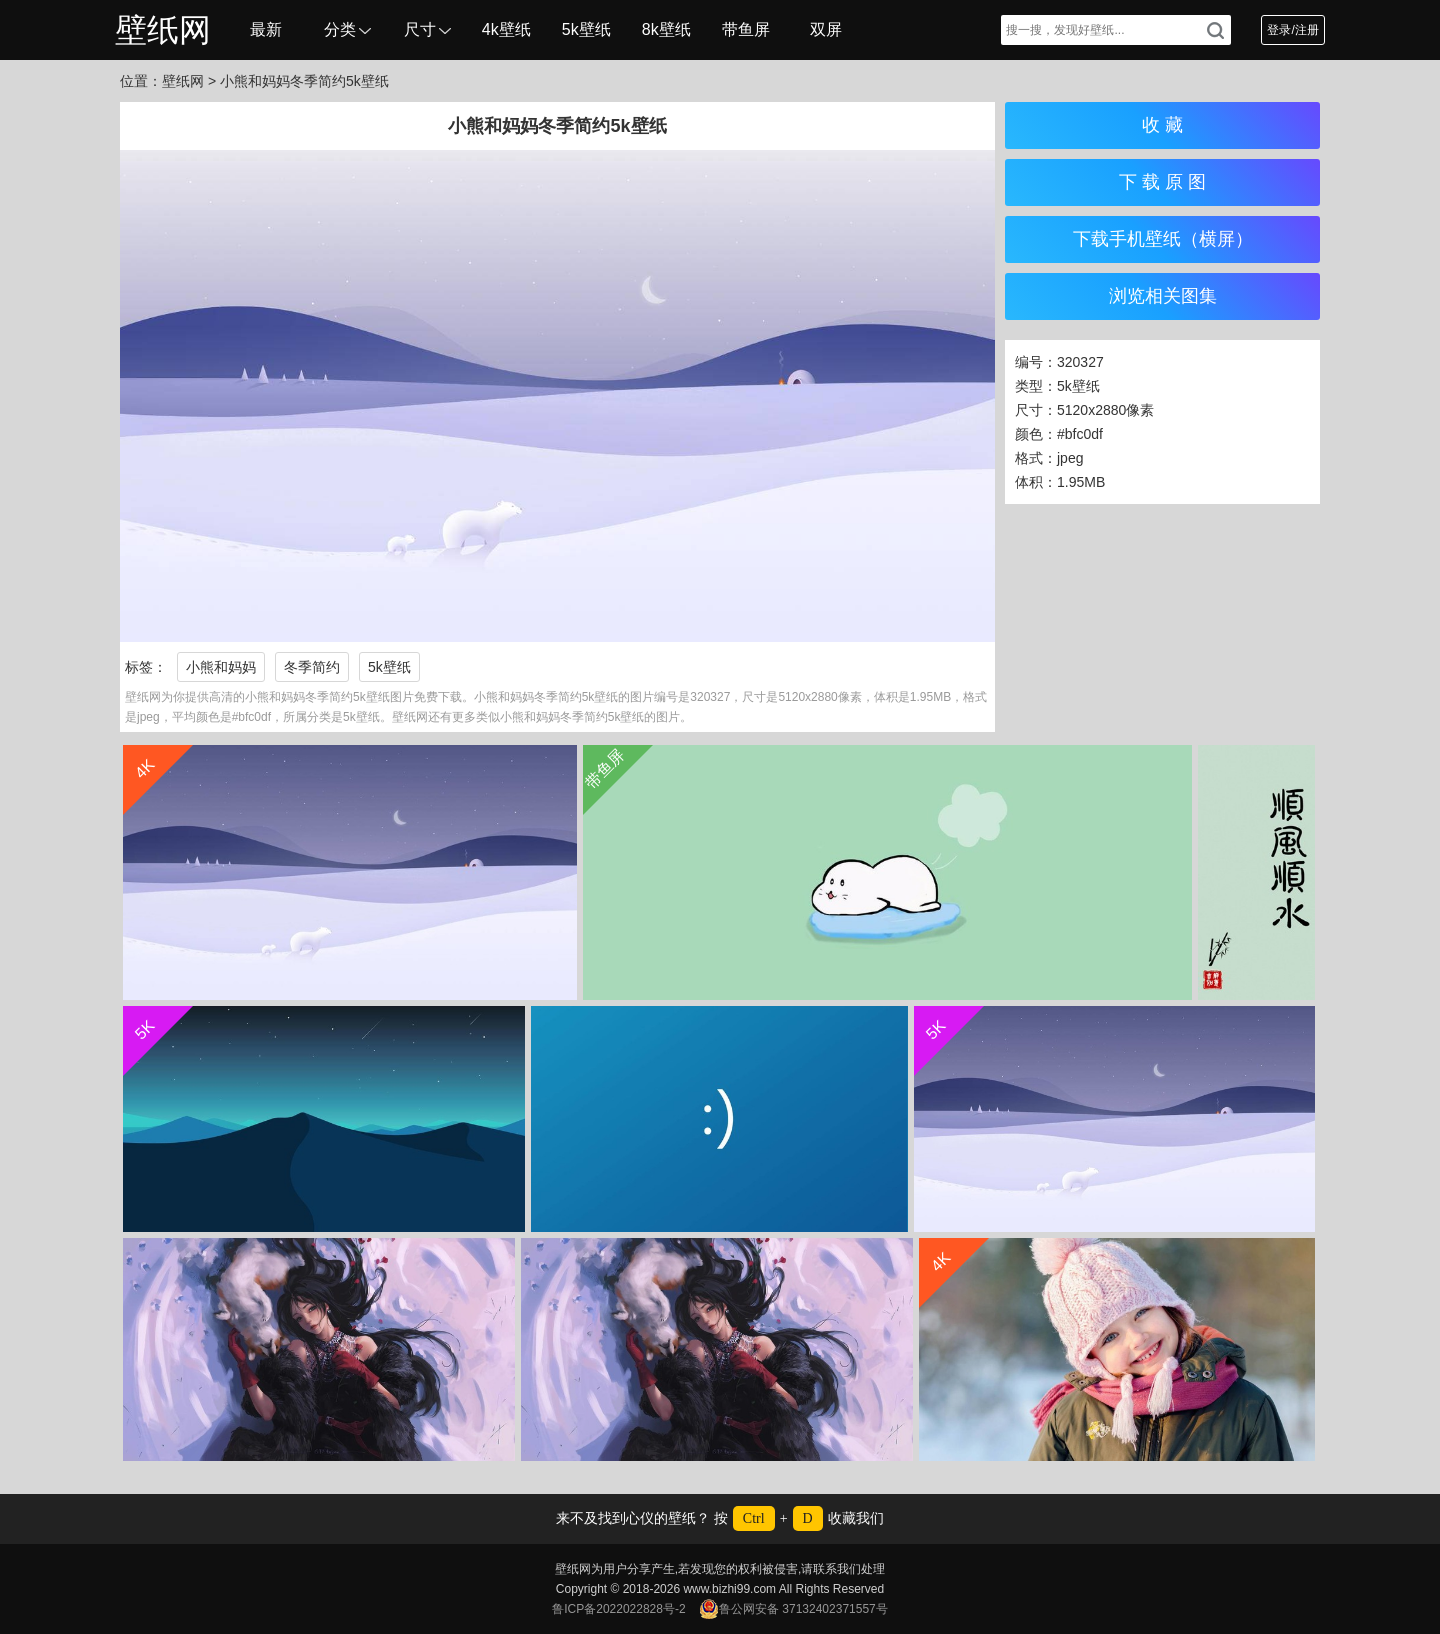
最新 (266, 29)
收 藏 (1162, 125)
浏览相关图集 (1163, 296)
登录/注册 (1292, 30)
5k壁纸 (586, 29)
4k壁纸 (506, 29)
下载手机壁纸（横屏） (1163, 239)
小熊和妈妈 (221, 667)
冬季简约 (312, 667)
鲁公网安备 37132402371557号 (793, 1609)
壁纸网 (163, 30)
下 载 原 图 (1162, 182)
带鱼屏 (746, 29)
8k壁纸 (666, 29)
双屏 (826, 29)
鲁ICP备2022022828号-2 (618, 1609)
